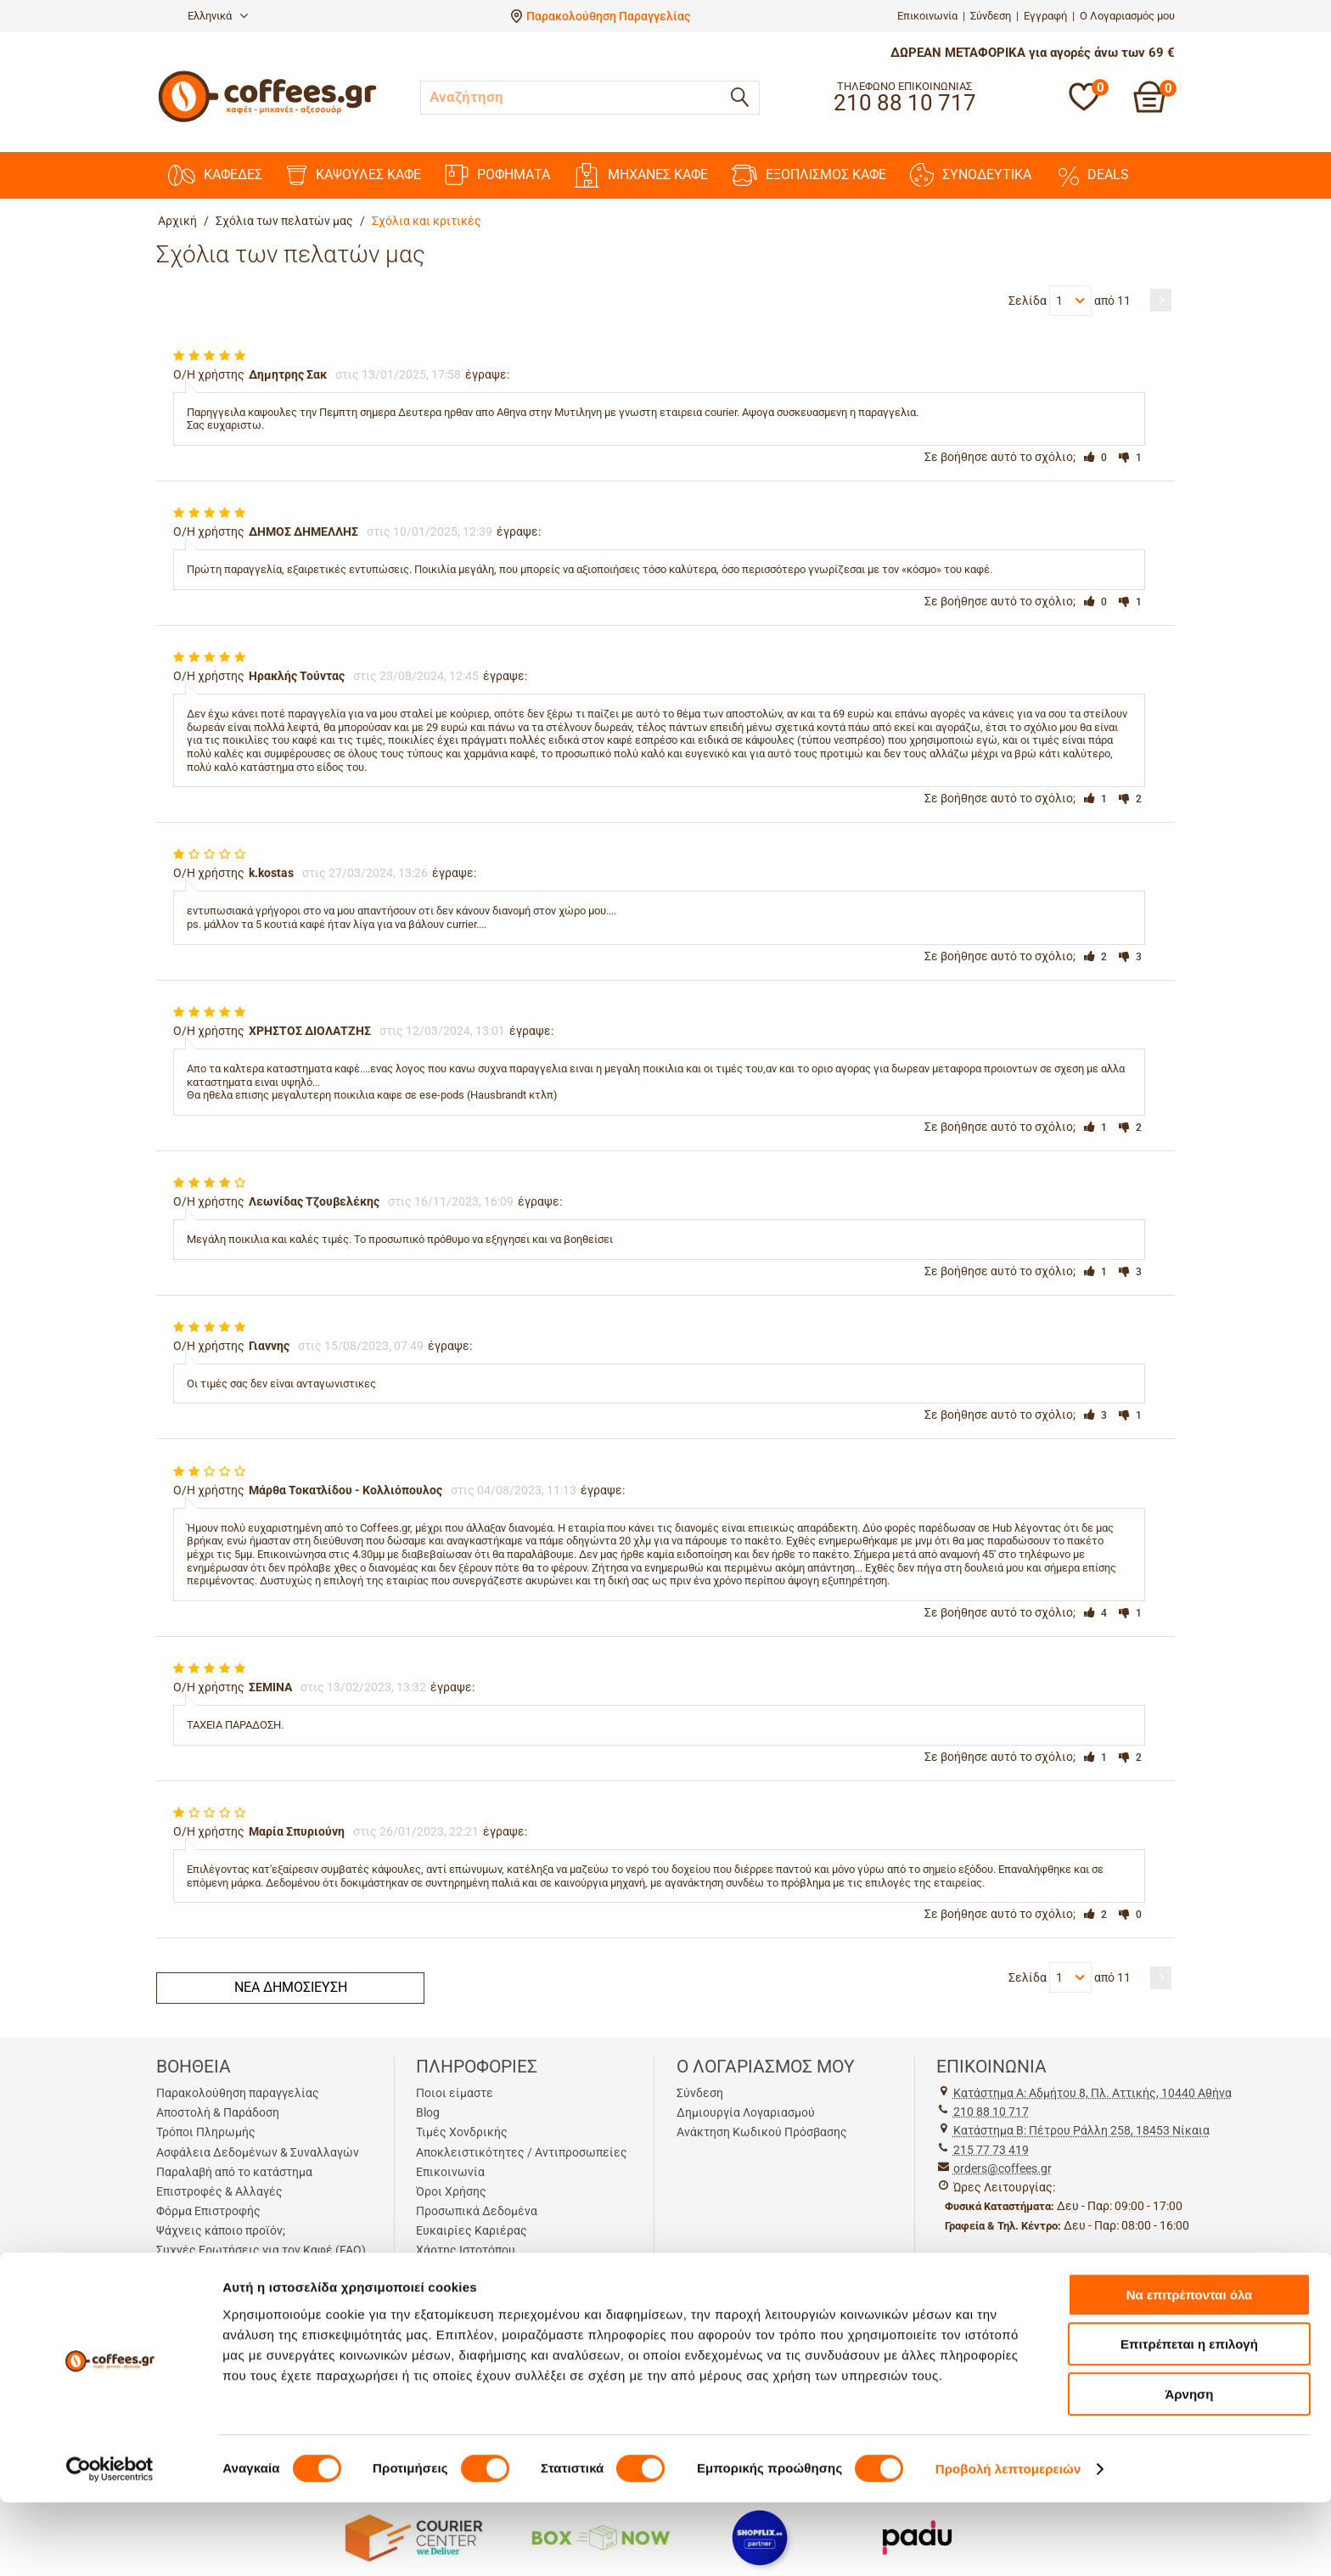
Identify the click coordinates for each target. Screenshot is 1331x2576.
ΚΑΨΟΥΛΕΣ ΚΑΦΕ (353, 175)
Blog (428, 2112)
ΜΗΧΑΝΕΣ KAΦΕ (641, 175)
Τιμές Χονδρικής (462, 2132)
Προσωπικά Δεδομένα (476, 2211)
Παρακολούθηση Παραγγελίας (608, 16)
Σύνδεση (990, 15)
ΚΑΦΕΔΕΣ (215, 175)
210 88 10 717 (991, 2111)
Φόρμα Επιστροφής (208, 2211)
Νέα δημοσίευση (290, 1987)
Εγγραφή (1045, 15)
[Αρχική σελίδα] (267, 120)
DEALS (1092, 175)
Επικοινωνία (927, 15)
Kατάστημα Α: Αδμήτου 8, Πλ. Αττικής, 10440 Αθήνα (1092, 2093)
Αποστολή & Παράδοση (217, 2112)
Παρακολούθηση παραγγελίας (237, 2093)
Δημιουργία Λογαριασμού (746, 2112)
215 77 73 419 (991, 2150)
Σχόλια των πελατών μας (284, 221)
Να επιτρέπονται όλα (1189, 2368)
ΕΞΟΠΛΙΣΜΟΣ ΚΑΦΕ (809, 175)
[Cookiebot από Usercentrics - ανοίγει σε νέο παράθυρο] (110, 2543)
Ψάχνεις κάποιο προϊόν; (220, 2230)
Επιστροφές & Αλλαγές (219, 2191)
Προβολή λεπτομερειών (1008, 2542)
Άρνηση (1189, 2468)
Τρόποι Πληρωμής (206, 2132)
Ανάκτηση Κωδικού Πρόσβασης (762, 2132)
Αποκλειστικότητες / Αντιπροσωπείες (521, 2152)
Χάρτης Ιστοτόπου (465, 2250)
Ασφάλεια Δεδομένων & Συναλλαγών (257, 2152)
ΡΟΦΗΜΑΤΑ (497, 175)
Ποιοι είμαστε (454, 2093)
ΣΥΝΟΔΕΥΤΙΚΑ (970, 175)
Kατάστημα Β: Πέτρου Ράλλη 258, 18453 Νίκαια (1081, 2130)
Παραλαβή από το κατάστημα (234, 2172)
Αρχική (177, 221)
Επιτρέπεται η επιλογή (1189, 2418)
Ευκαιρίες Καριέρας (471, 2230)
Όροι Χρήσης (451, 2191)
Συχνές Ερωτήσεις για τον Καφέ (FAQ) (261, 2250)
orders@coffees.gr (1002, 2168)
